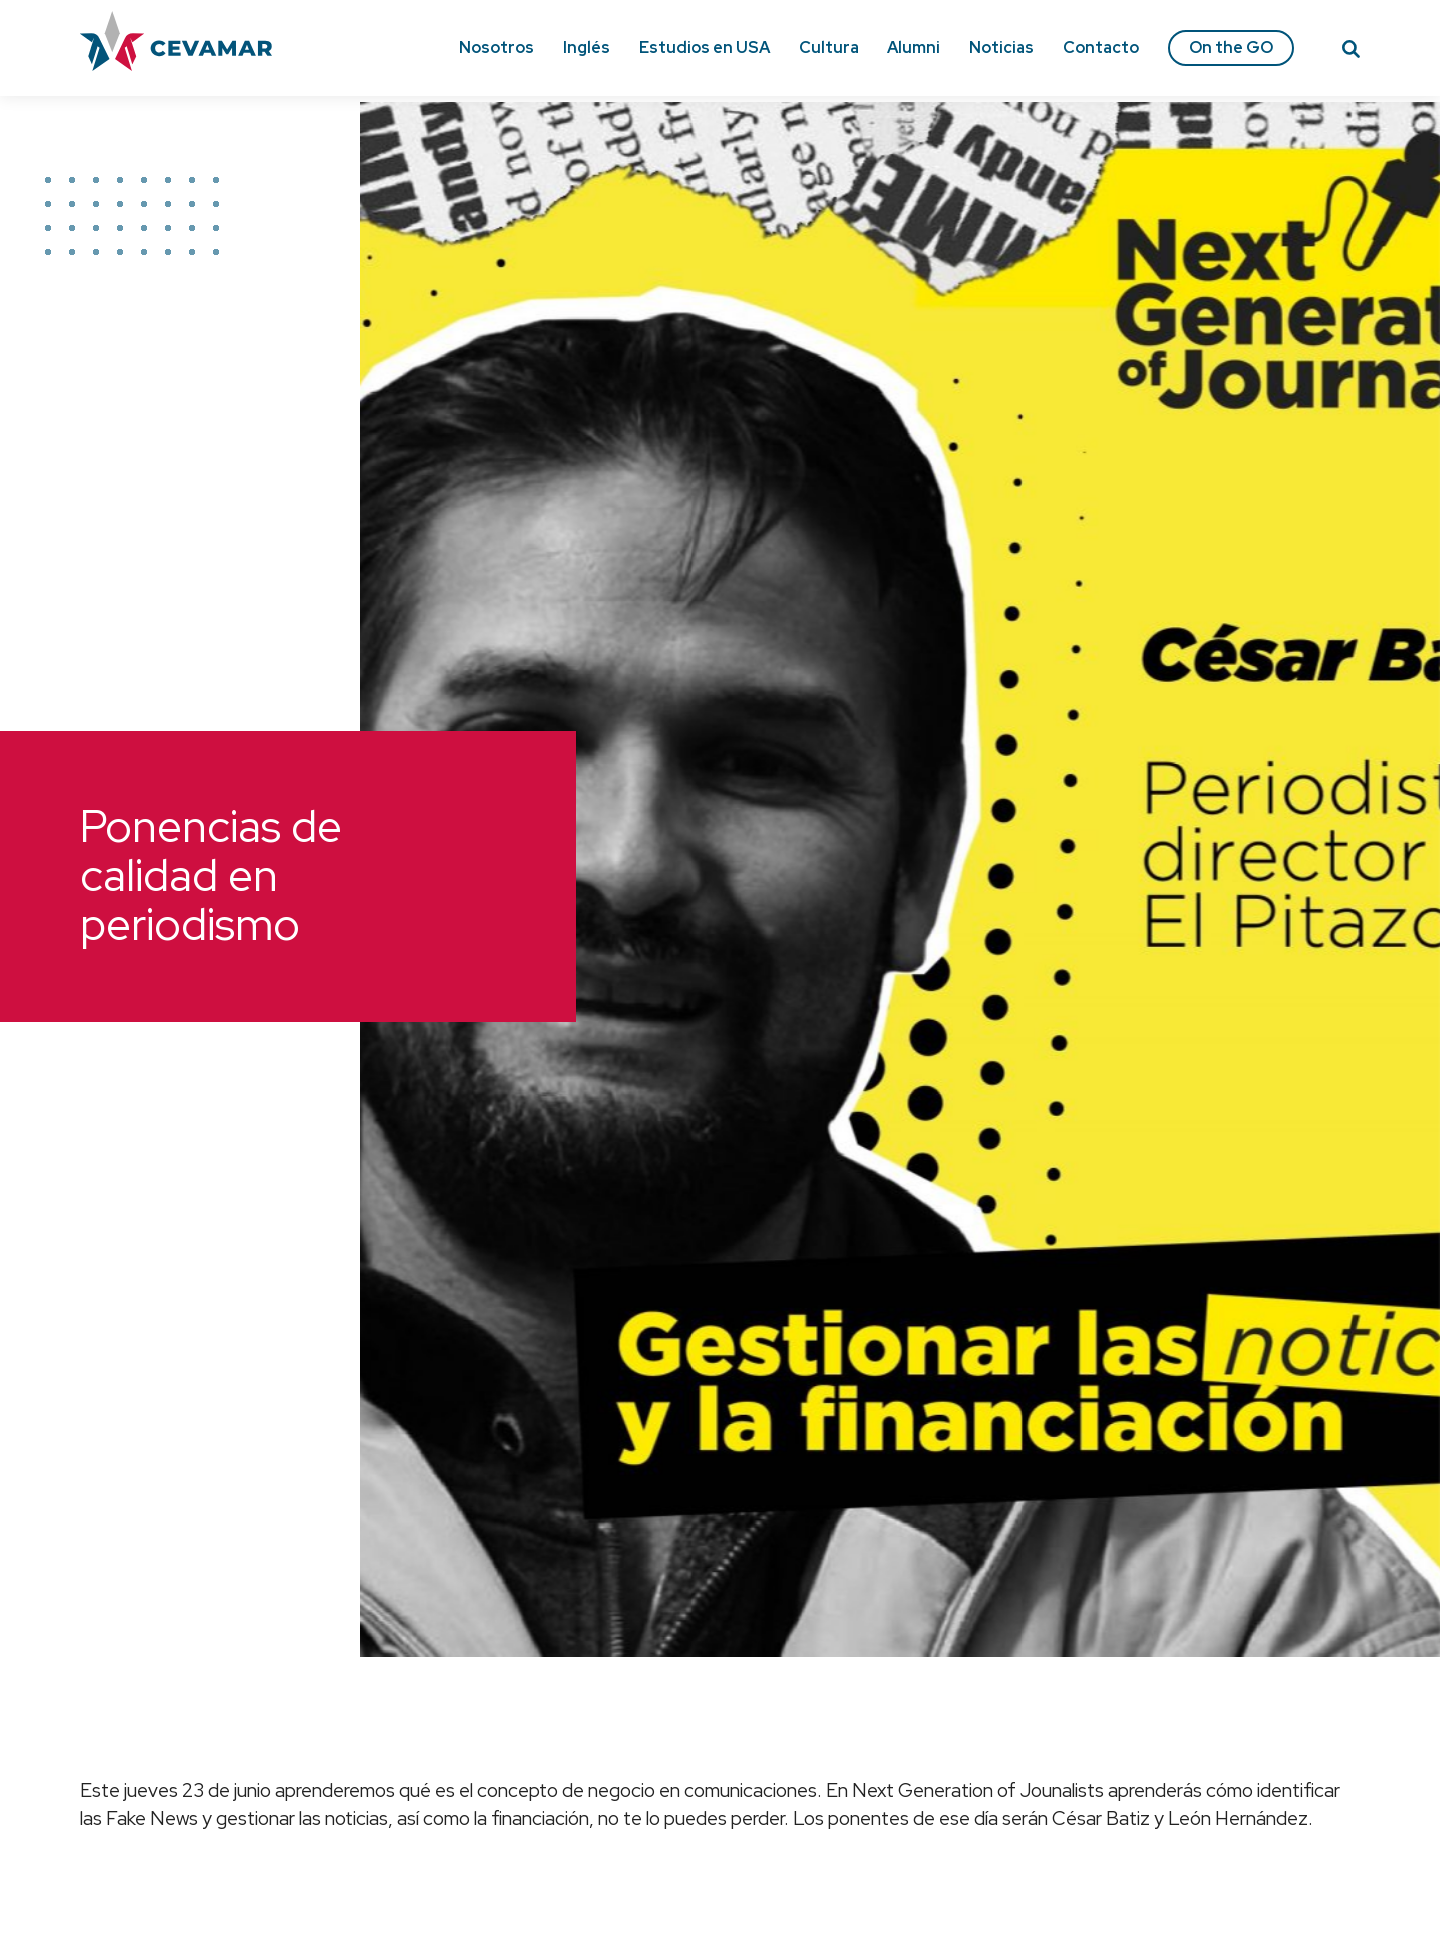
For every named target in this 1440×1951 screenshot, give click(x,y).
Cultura (829, 47)
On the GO (1231, 47)
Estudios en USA (704, 47)
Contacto (1101, 47)
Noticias (1001, 47)
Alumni (913, 47)
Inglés (586, 47)
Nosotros (496, 47)
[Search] (1351, 52)
